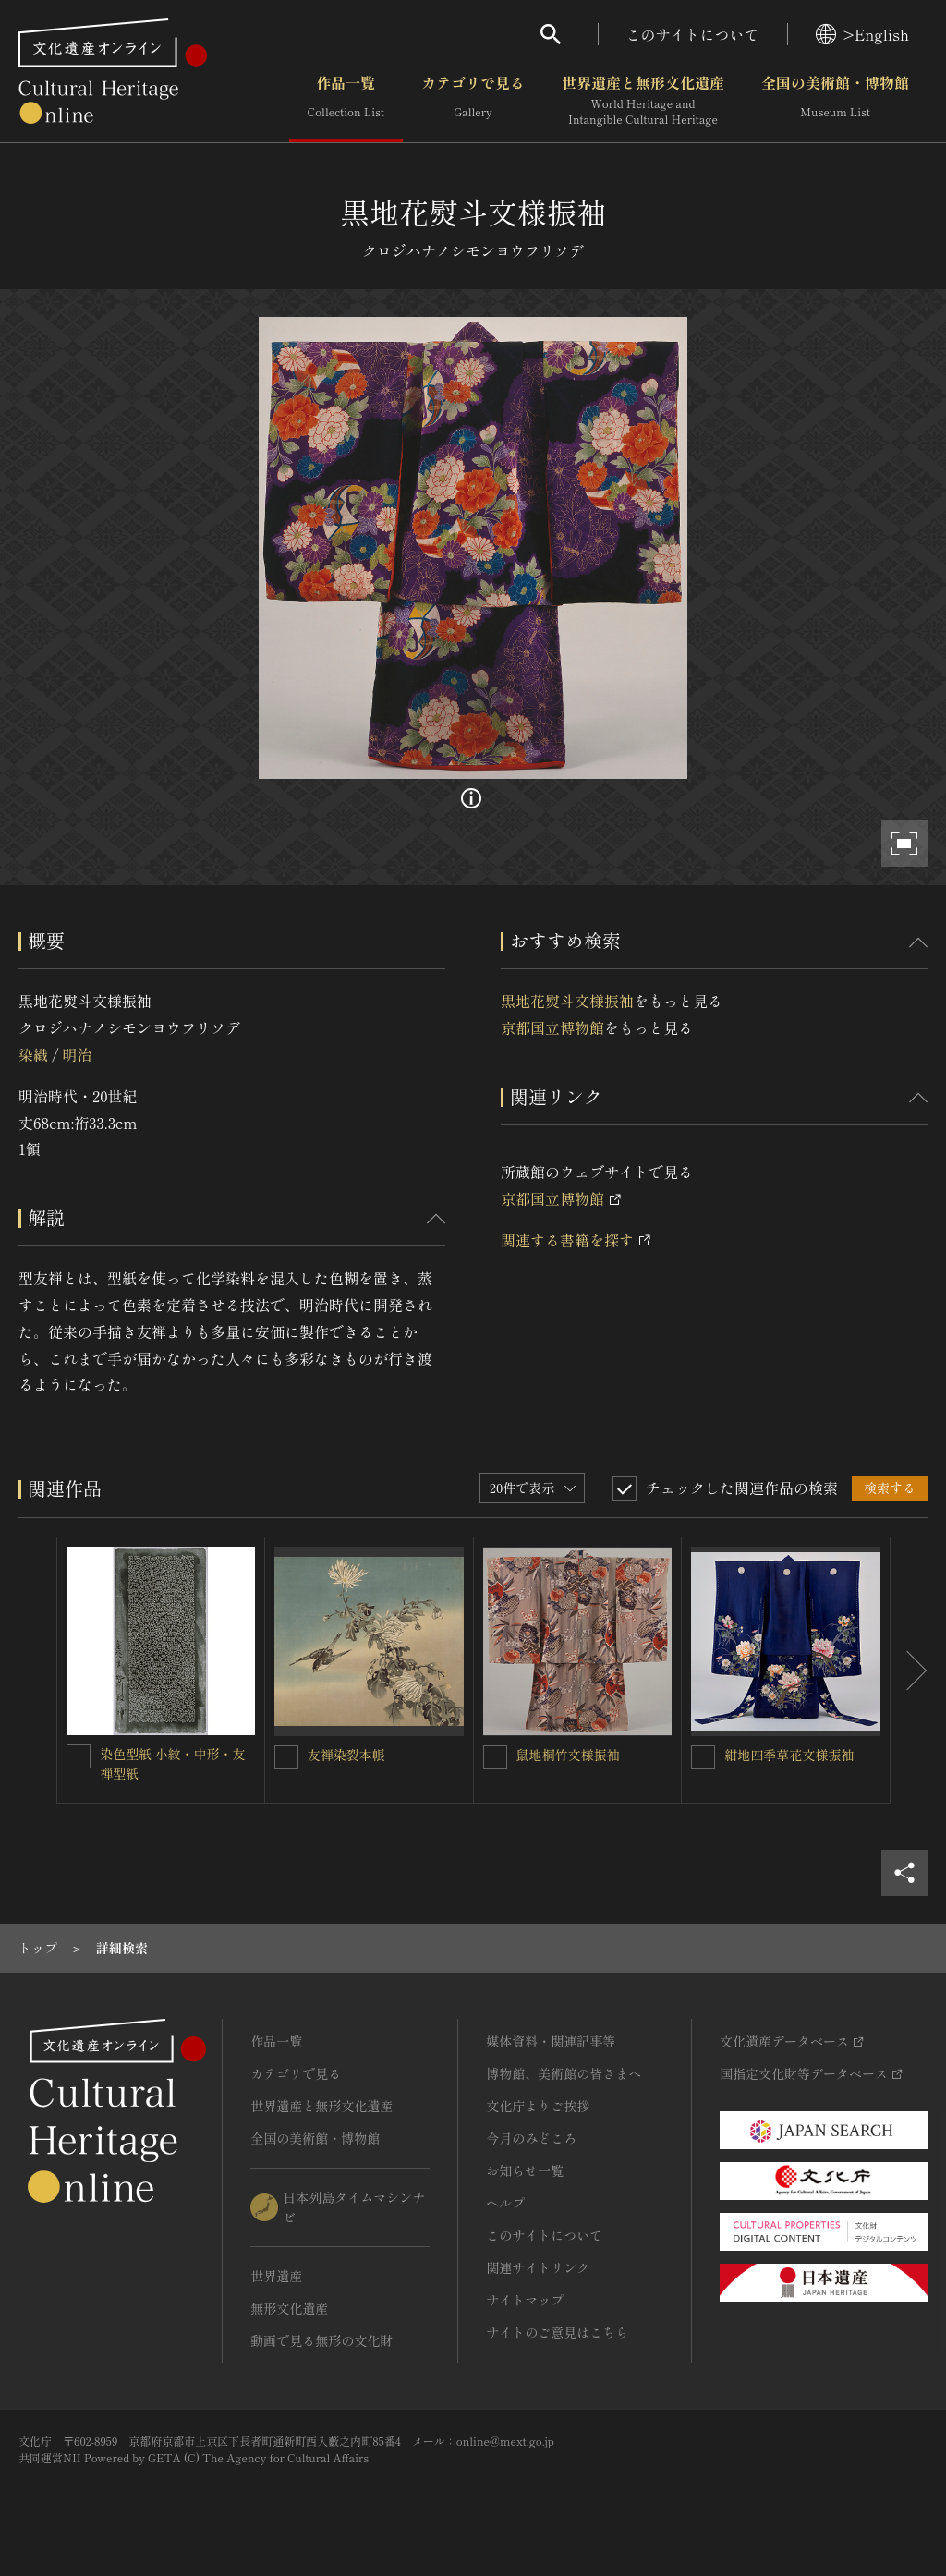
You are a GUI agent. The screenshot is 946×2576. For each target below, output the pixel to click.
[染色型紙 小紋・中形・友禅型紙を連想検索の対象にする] (79, 1756)
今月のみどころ (531, 2138)
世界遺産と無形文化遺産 (643, 100)
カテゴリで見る (473, 100)
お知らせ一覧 (525, 2170)
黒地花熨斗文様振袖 (567, 1001)
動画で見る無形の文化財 (321, 2340)
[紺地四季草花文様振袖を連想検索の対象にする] (703, 1757)
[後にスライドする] (909, 1670)
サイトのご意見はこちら (557, 2332)
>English (862, 34)
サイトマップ (525, 2299)
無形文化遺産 (289, 2308)
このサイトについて (692, 34)
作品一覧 (346, 100)
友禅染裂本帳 (346, 1754)
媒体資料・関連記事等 (550, 2041)
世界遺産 (276, 2275)
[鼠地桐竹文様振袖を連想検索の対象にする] (495, 1757)
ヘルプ (505, 2202)
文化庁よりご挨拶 (537, 2105)
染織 (33, 1054)
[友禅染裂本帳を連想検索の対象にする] (286, 1757)
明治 (76, 1054)
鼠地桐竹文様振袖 (568, 1754)
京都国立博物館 (552, 1027)
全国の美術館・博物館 (835, 100)
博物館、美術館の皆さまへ (563, 2073)
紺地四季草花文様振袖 (789, 1754)
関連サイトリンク (537, 2267)
